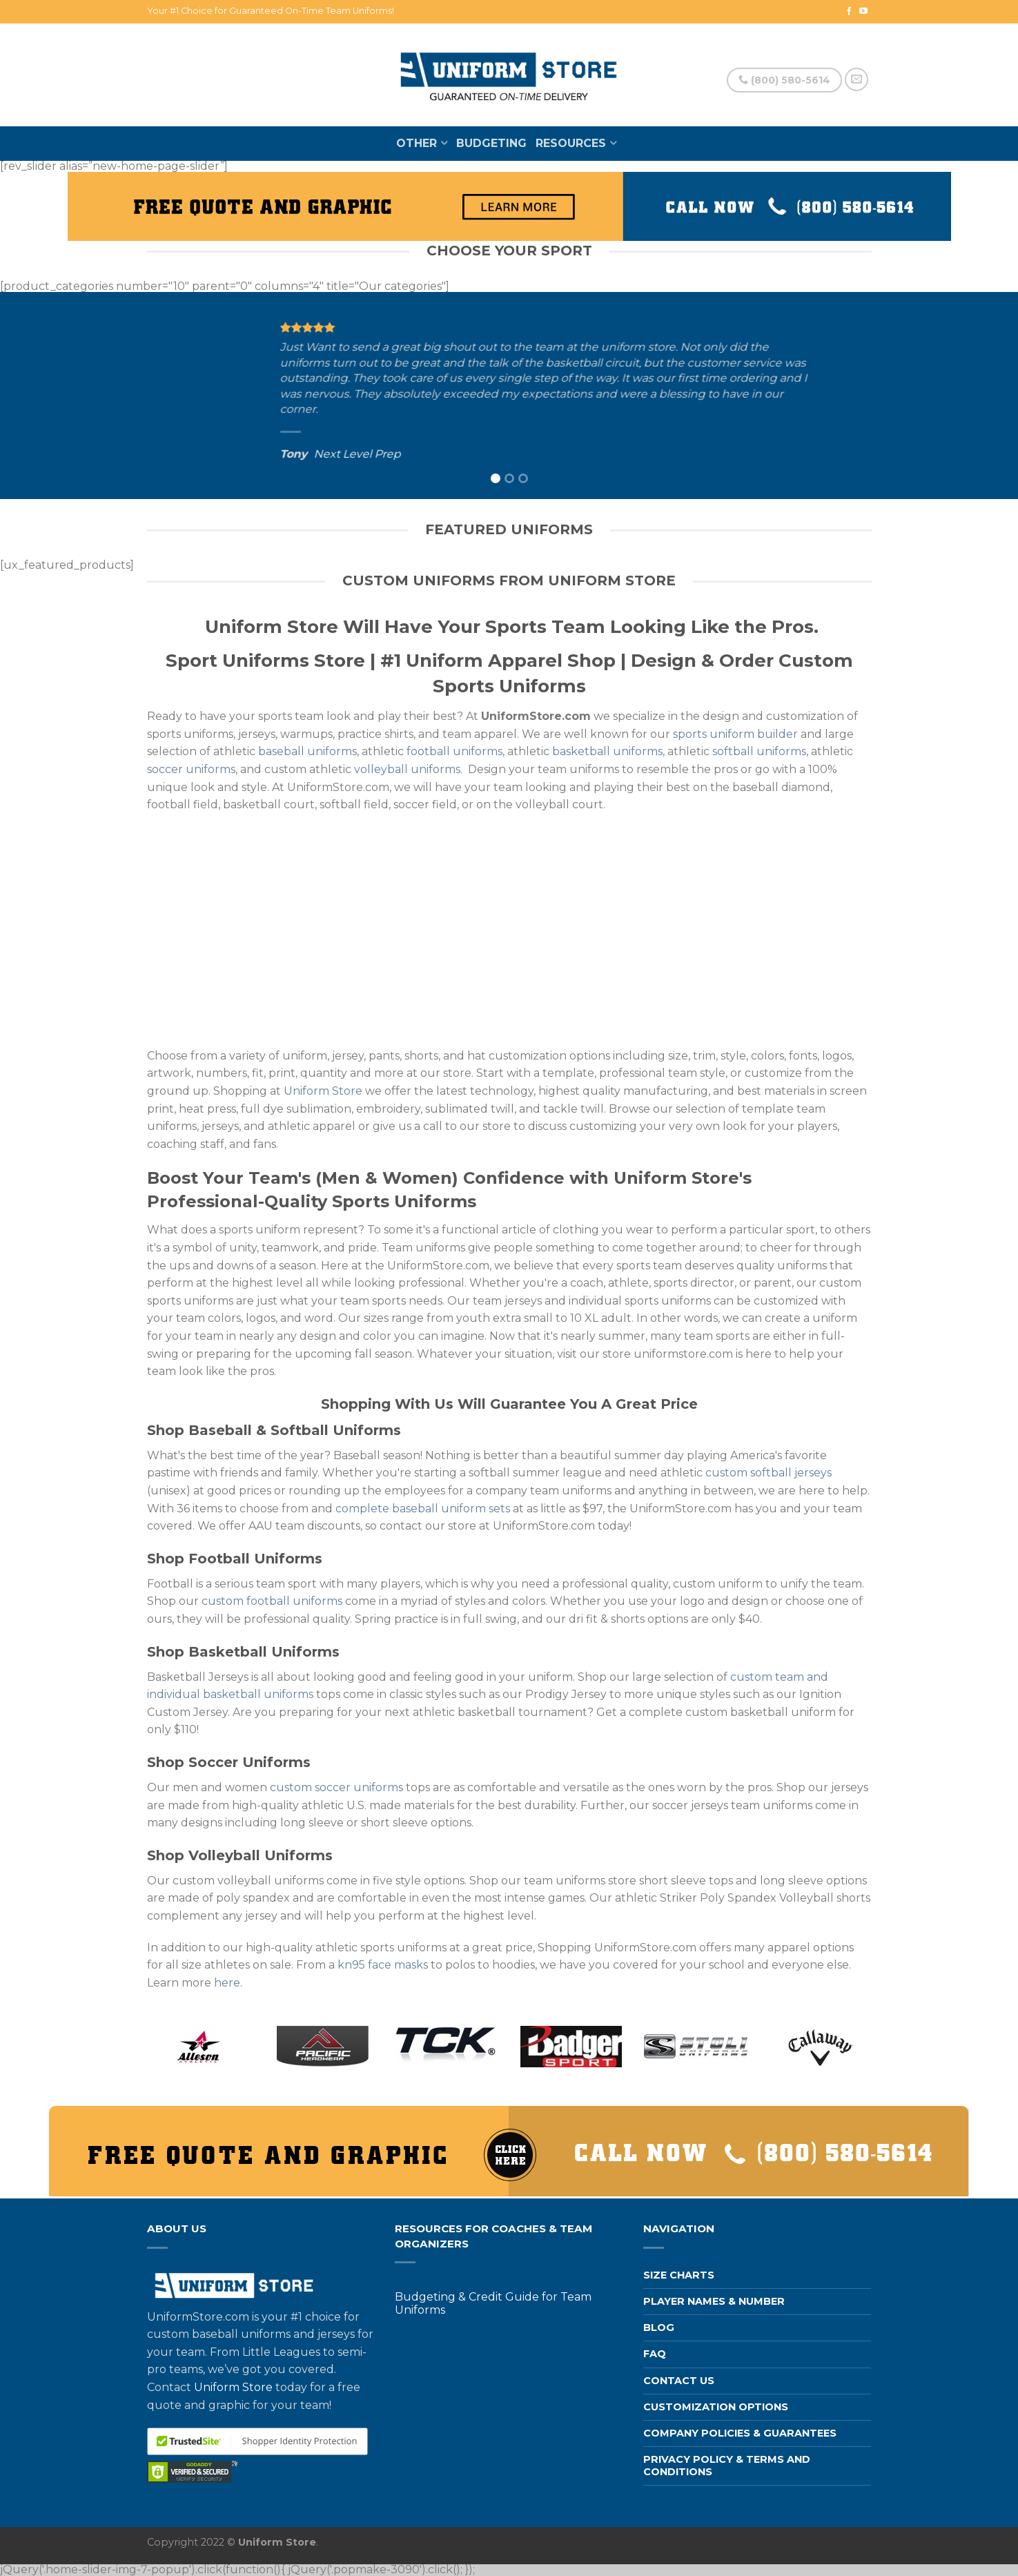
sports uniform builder (735, 734)
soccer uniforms (191, 769)
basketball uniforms (607, 751)
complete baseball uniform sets (422, 1508)
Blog (658, 2327)
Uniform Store (323, 1090)
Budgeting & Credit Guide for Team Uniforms (493, 2303)
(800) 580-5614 (784, 80)
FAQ (654, 2354)
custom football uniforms (272, 1601)
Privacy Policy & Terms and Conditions (726, 2465)
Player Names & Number (714, 2301)
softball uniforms (759, 751)
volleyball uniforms (407, 769)
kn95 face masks (382, 1964)
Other (416, 143)
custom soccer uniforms (336, 1787)
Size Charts (678, 2275)
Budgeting (491, 143)
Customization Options (715, 2407)
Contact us (678, 2380)
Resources (571, 143)
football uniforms (454, 751)
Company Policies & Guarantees (739, 2433)
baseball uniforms (307, 751)
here (227, 1982)
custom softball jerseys (768, 1472)
